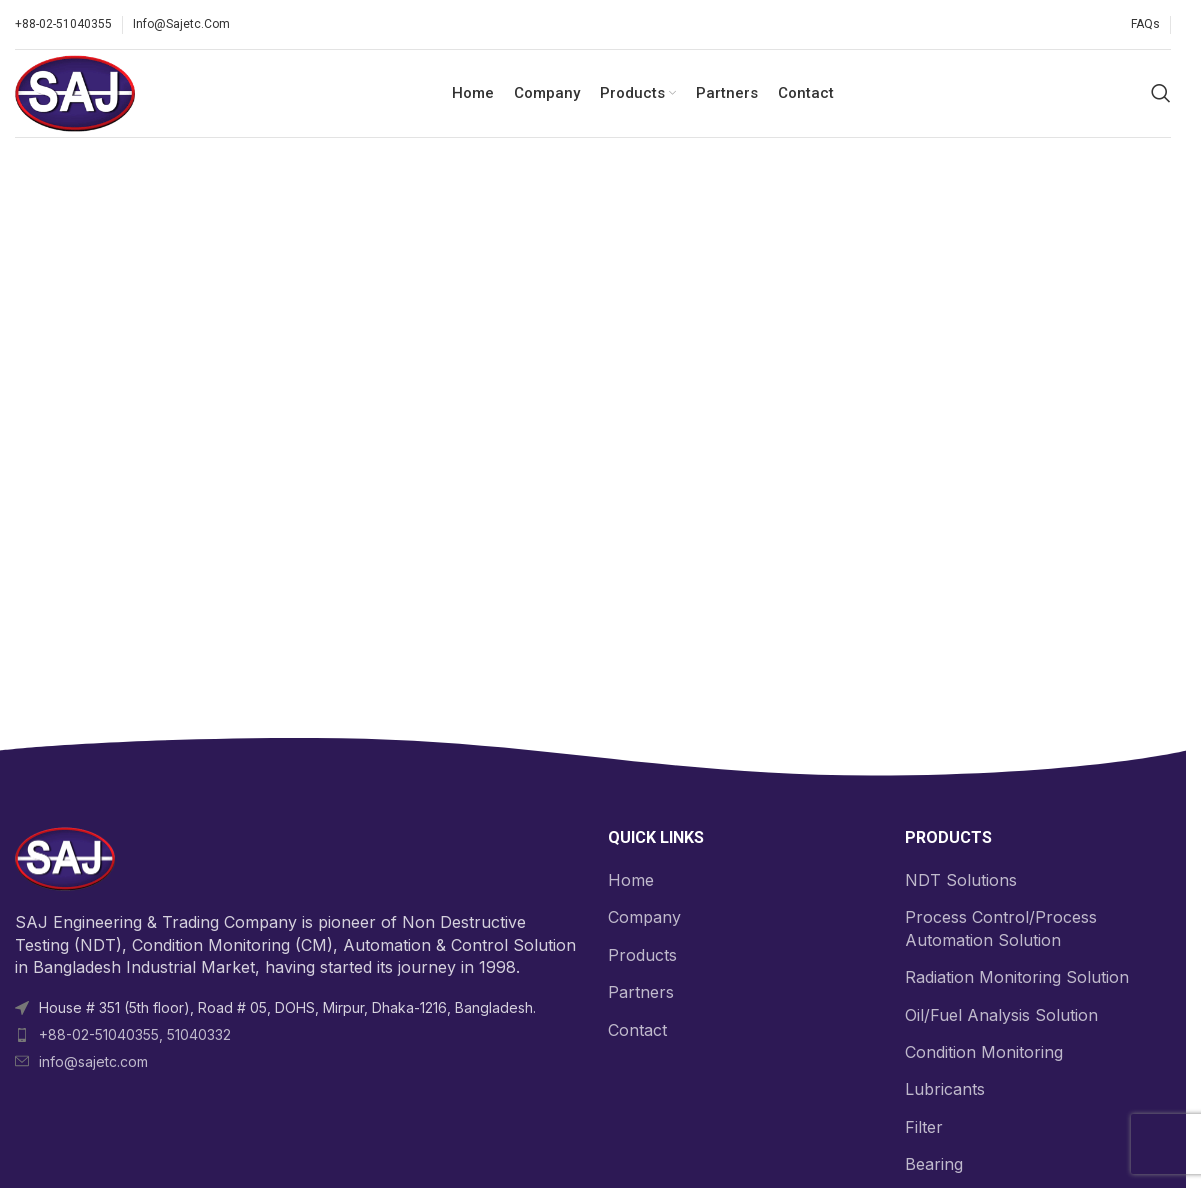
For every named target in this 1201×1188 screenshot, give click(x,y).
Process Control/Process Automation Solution (1001, 931)
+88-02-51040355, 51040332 (135, 1036)
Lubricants (945, 1092)
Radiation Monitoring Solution (1017, 980)
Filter (924, 1129)
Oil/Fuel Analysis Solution (1001, 1017)
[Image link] (65, 860)
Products (642, 957)
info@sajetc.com (93, 1063)
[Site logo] (77, 93)
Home (631, 882)
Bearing (934, 1167)
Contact (637, 1032)
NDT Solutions (961, 882)
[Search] (1161, 95)
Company (644, 920)
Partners (641, 995)
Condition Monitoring (984, 1054)
